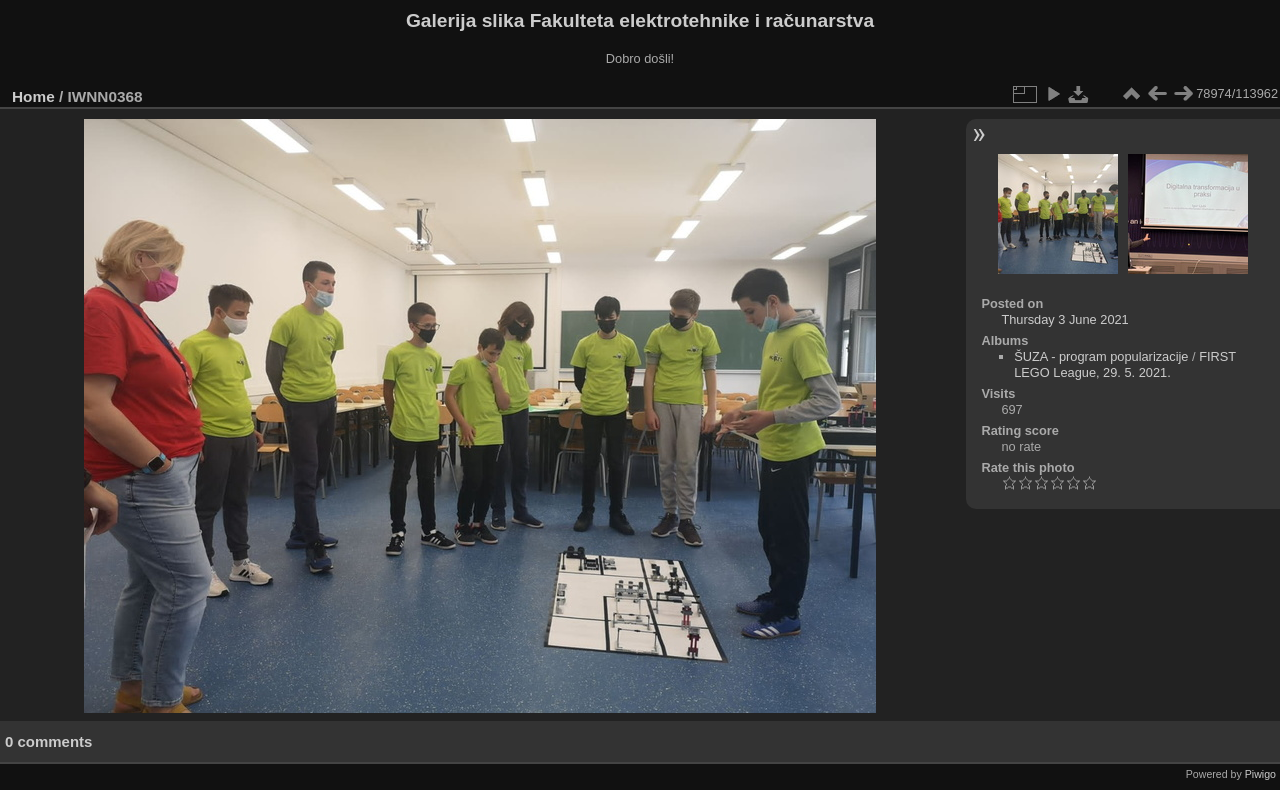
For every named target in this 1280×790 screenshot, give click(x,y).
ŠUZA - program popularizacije (1101, 356)
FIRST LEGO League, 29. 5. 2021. (1125, 364)
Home (33, 96)
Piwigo (1260, 774)
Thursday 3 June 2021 (1064, 319)
